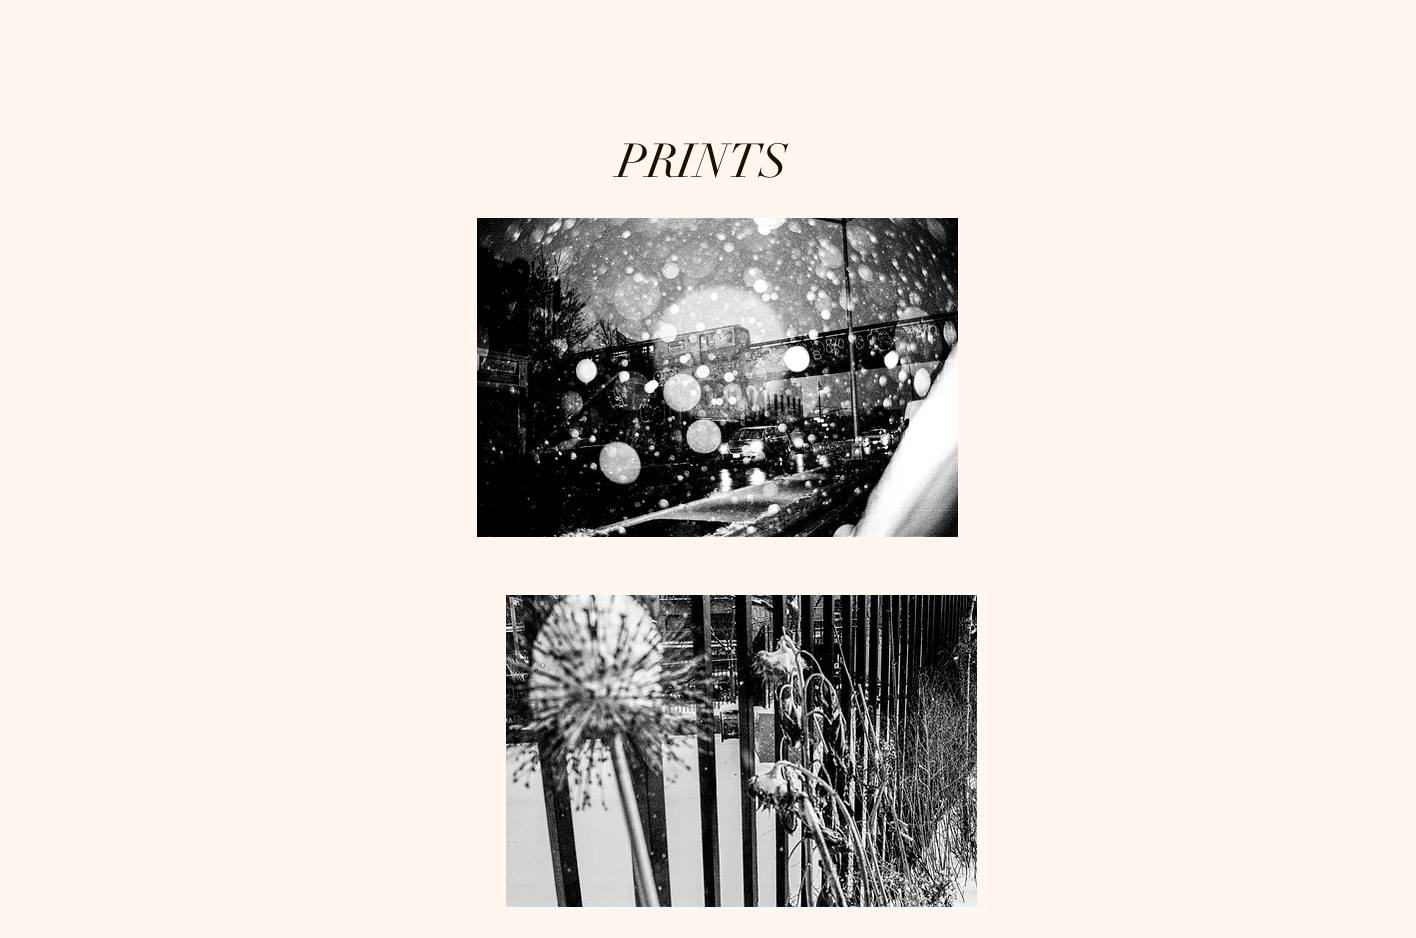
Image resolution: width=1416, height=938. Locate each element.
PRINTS (708, 162)
